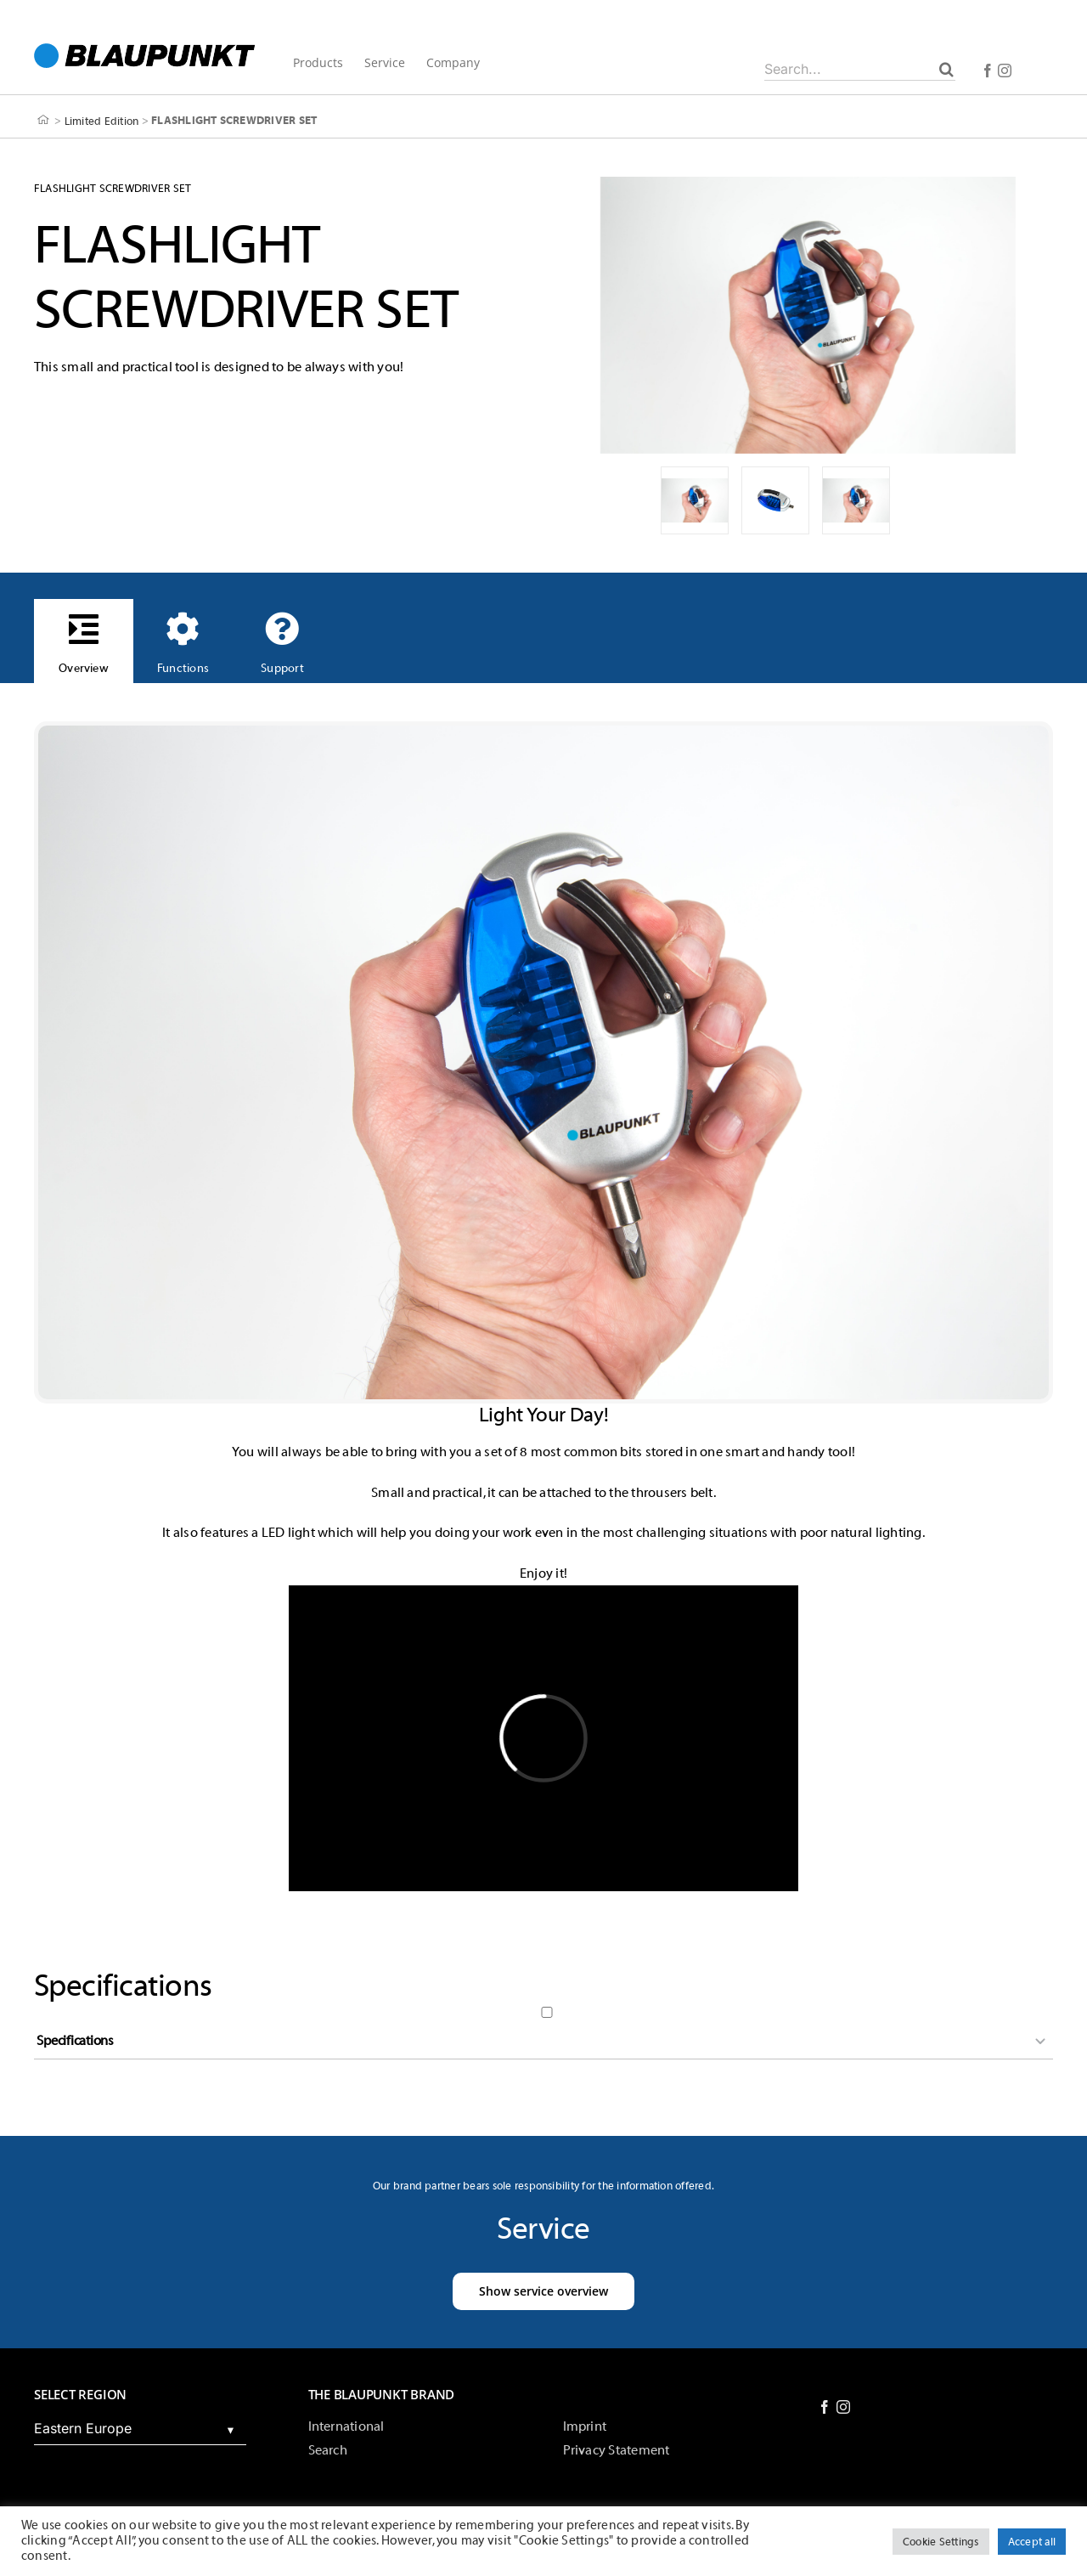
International (346, 2426)
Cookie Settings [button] (941, 2541)
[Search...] (859, 69)
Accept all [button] (1032, 2541)
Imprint (585, 2426)
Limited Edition (102, 120)
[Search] (946, 69)
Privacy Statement (616, 2450)
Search (327, 2450)
